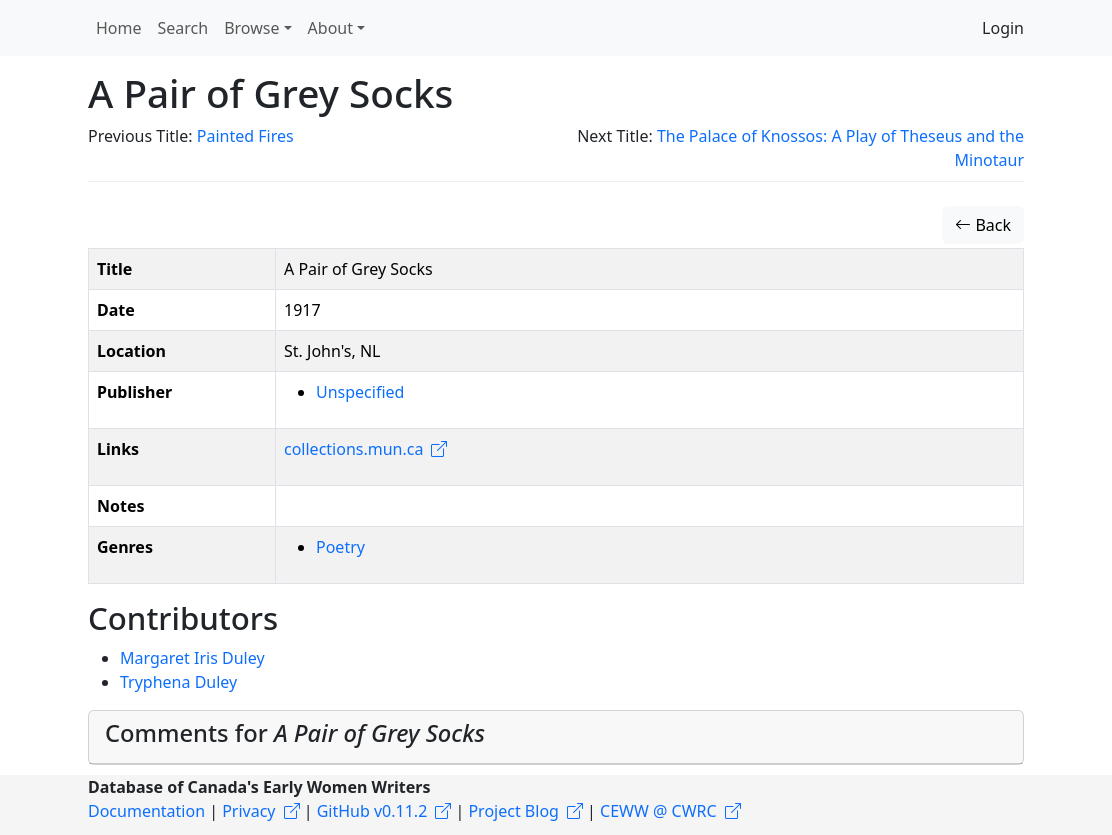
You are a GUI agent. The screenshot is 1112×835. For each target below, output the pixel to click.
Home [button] (119, 28)
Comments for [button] (295, 733)
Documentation (146, 811)
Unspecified (360, 392)
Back (983, 225)
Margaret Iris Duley (192, 658)
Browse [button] (251, 28)
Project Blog (513, 811)
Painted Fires (245, 136)
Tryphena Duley (178, 682)
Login (1003, 28)
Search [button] (183, 28)
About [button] (330, 28)
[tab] (556, 737)
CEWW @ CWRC (658, 811)
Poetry (340, 547)
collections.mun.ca (353, 449)
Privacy (248, 811)
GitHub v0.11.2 (372, 811)
